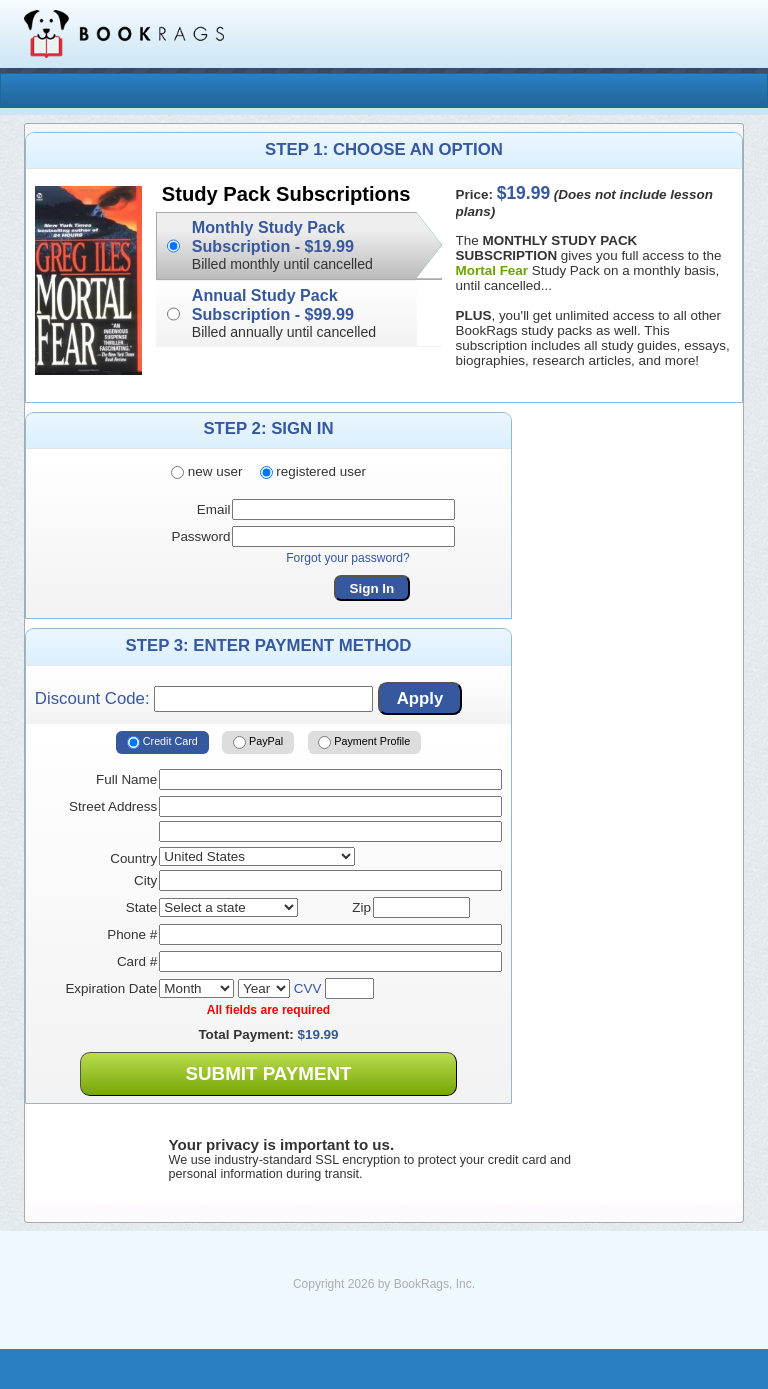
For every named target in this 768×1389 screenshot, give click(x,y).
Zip (361, 907)
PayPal (258, 742)
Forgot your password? (348, 558)
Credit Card (162, 742)
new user (206, 471)
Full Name (126, 779)
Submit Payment (268, 1073)
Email (214, 509)
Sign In (372, 588)
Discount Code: (204, 699)
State (141, 907)
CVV (308, 988)
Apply (420, 698)
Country (133, 858)
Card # (137, 961)
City (145, 880)
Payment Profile (364, 742)
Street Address (113, 806)
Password (200, 536)
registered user (313, 471)
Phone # (132, 934)
